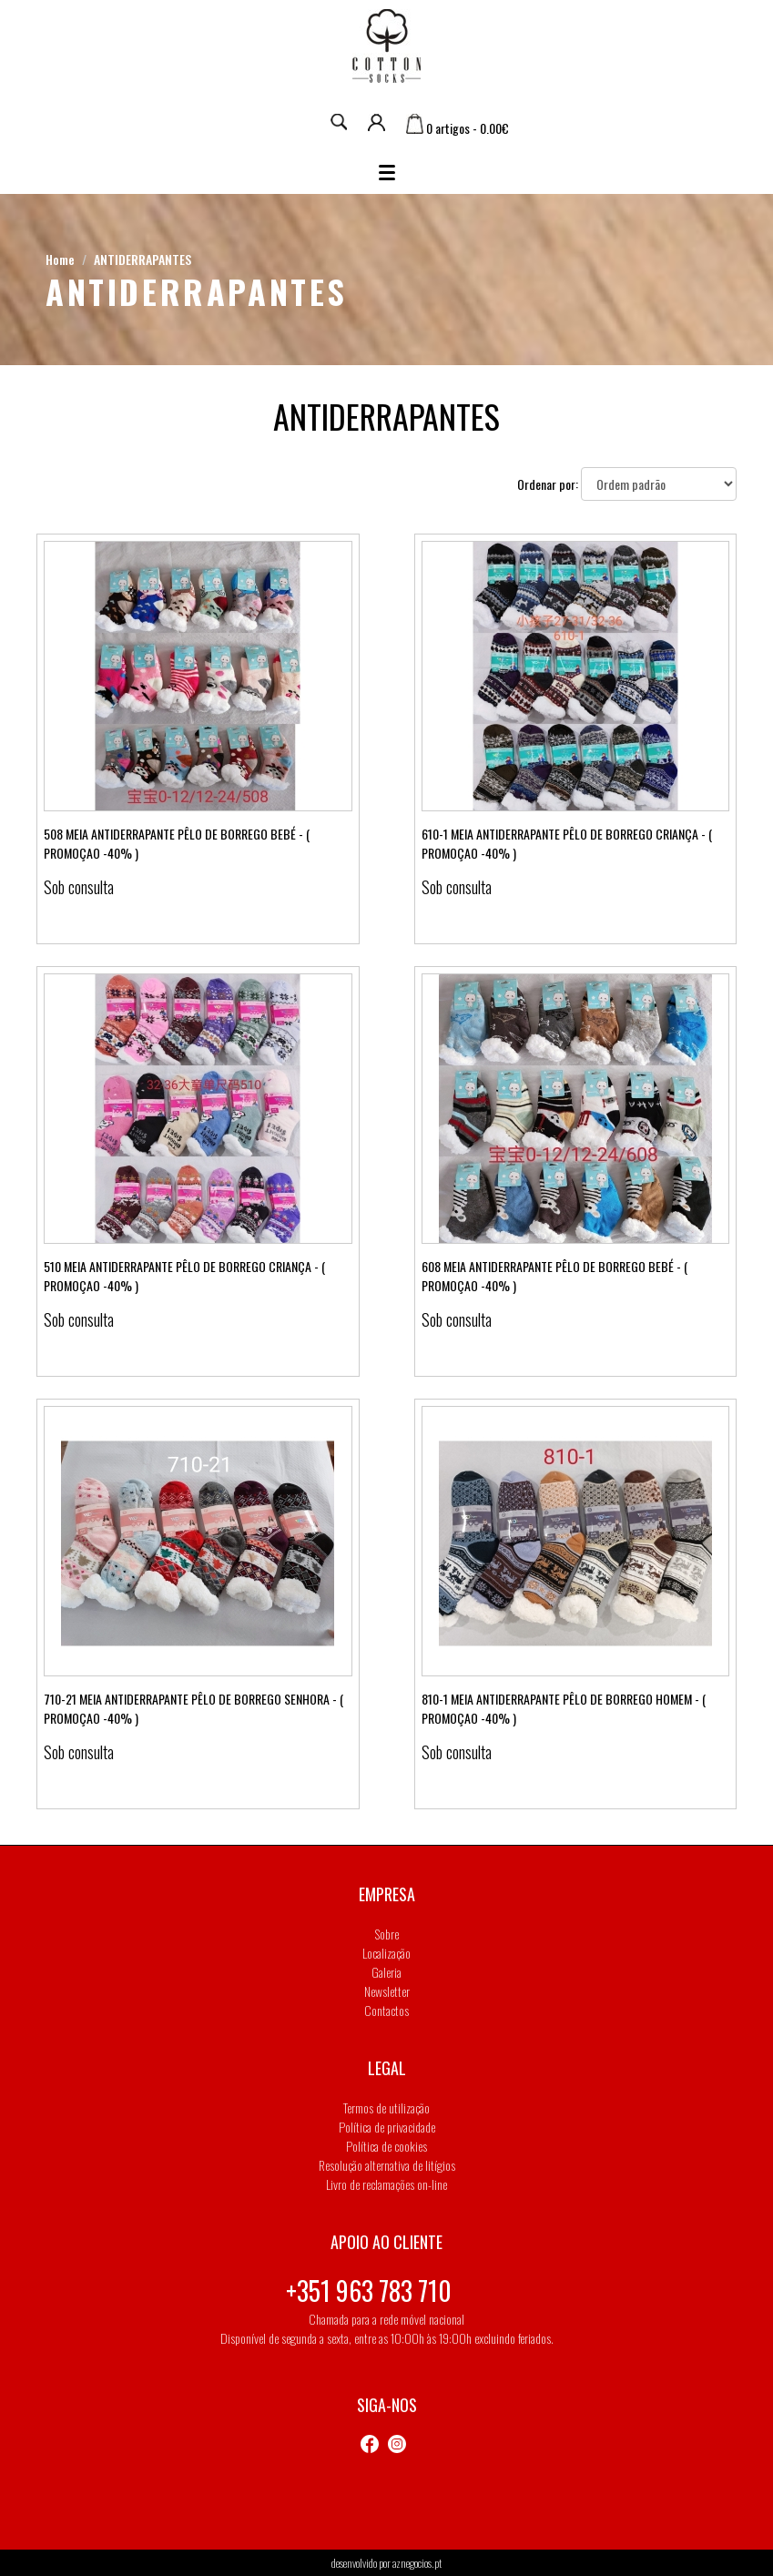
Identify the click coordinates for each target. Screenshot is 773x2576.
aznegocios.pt (417, 2563)
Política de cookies (386, 2145)
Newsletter (387, 1991)
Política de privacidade (387, 2126)
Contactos (386, 2010)
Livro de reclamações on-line (386, 2184)
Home (60, 259)
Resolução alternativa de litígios (387, 2164)
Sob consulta (79, 887)
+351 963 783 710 (369, 2290)
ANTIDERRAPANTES (142, 259)
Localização (386, 1952)
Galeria (386, 1971)
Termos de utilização (386, 2107)
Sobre (387, 1933)
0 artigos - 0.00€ (457, 127)
